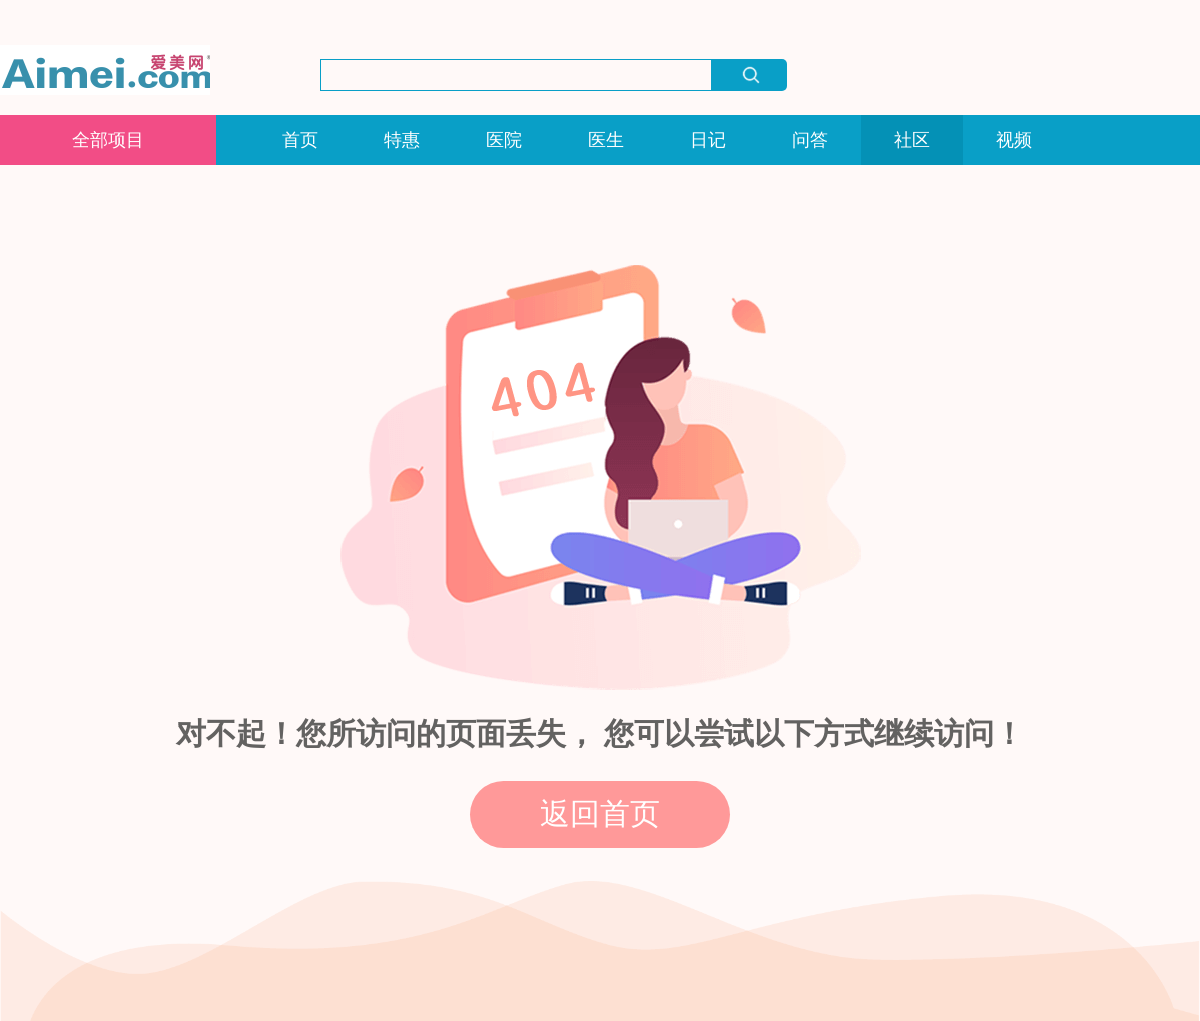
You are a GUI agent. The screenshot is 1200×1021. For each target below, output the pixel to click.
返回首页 (600, 813)
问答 (810, 140)
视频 (1014, 140)
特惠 (402, 140)
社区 (912, 140)
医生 (606, 140)
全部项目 (108, 140)
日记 (708, 140)
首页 (300, 140)
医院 (504, 140)
